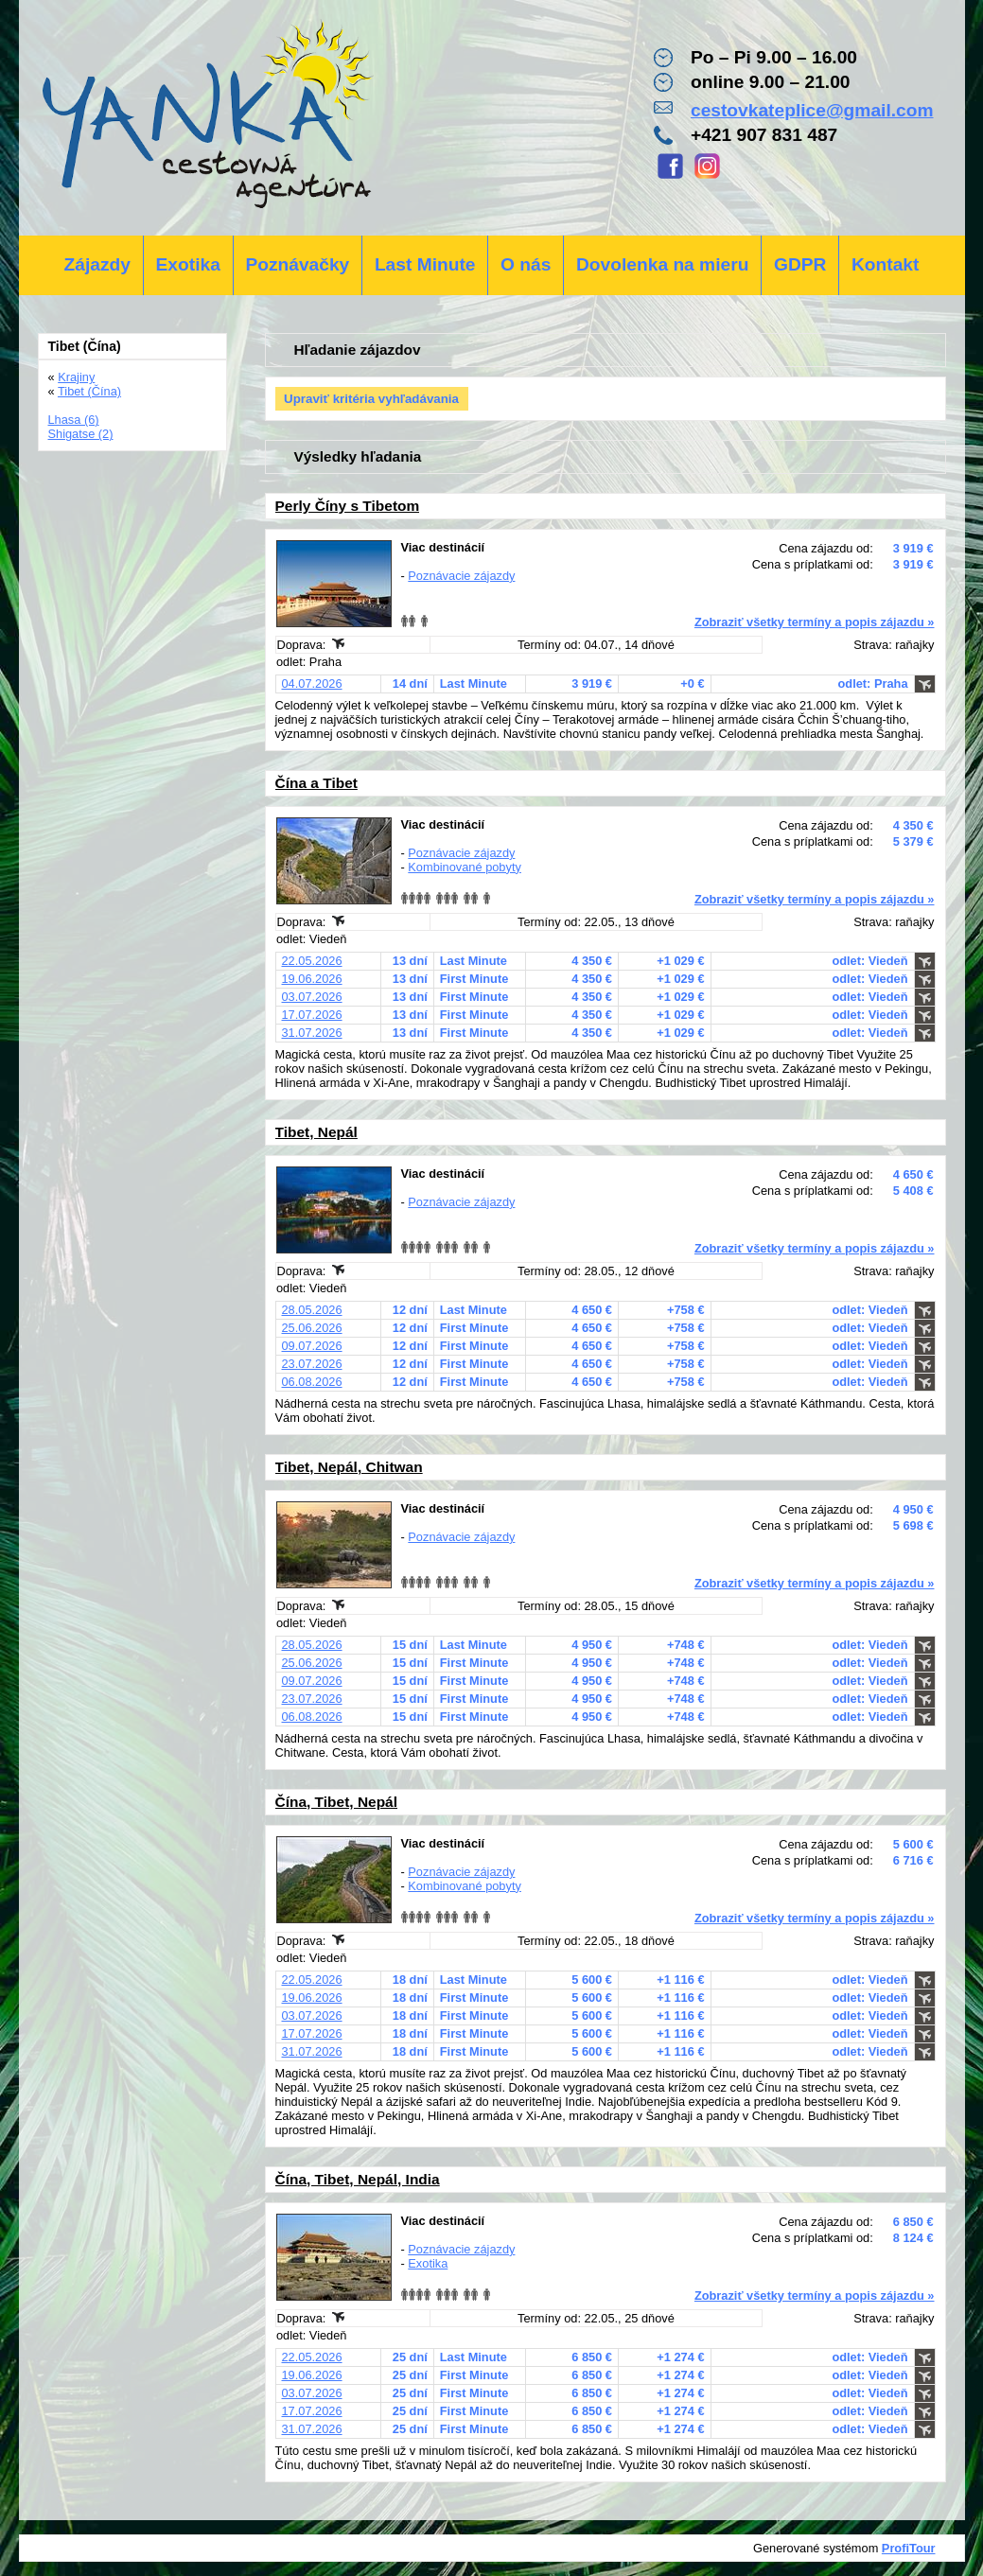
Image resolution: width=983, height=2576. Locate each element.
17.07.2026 (312, 1015)
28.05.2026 (312, 1310)
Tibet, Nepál (316, 1132)
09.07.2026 (312, 1346)
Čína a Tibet (316, 783)
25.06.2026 (312, 1328)
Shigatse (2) (81, 434)
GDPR (800, 264)
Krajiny (76, 377)
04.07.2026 (312, 683)
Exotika (188, 264)
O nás (525, 264)
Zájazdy (97, 264)
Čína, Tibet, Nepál (336, 1802)
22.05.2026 (312, 961)
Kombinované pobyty (464, 867)
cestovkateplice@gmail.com (812, 110)
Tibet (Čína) (89, 391)
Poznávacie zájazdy (461, 576)
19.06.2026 (312, 979)
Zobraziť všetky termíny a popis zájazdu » (814, 622)
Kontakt (885, 264)
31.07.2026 (312, 1032)
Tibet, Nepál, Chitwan (349, 1467)
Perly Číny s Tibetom (347, 506)
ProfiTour (909, 2548)
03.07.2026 (312, 997)
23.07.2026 (312, 1364)
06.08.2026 (312, 1382)
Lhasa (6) (73, 419)
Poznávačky (297, 264)
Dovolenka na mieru (662, 264)
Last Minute (425, 264)
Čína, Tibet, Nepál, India (357, 2179)
